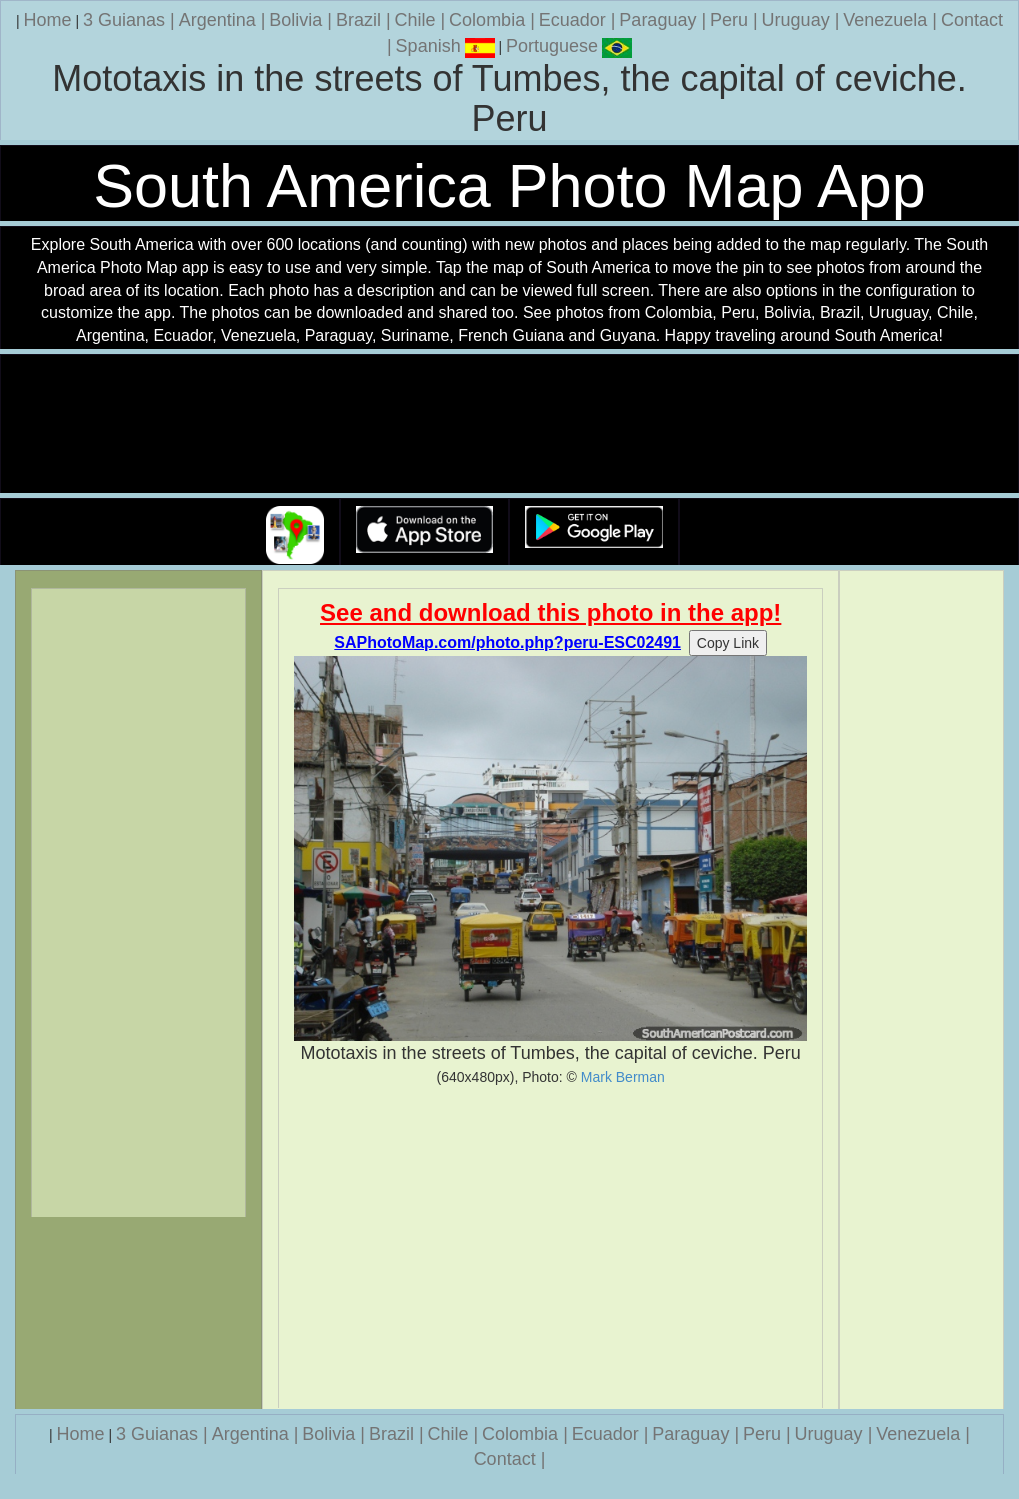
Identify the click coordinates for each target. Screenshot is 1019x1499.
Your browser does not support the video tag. (510, 424)
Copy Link (728, 643)
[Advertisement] (550, 1247)
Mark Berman (623, 1077)
